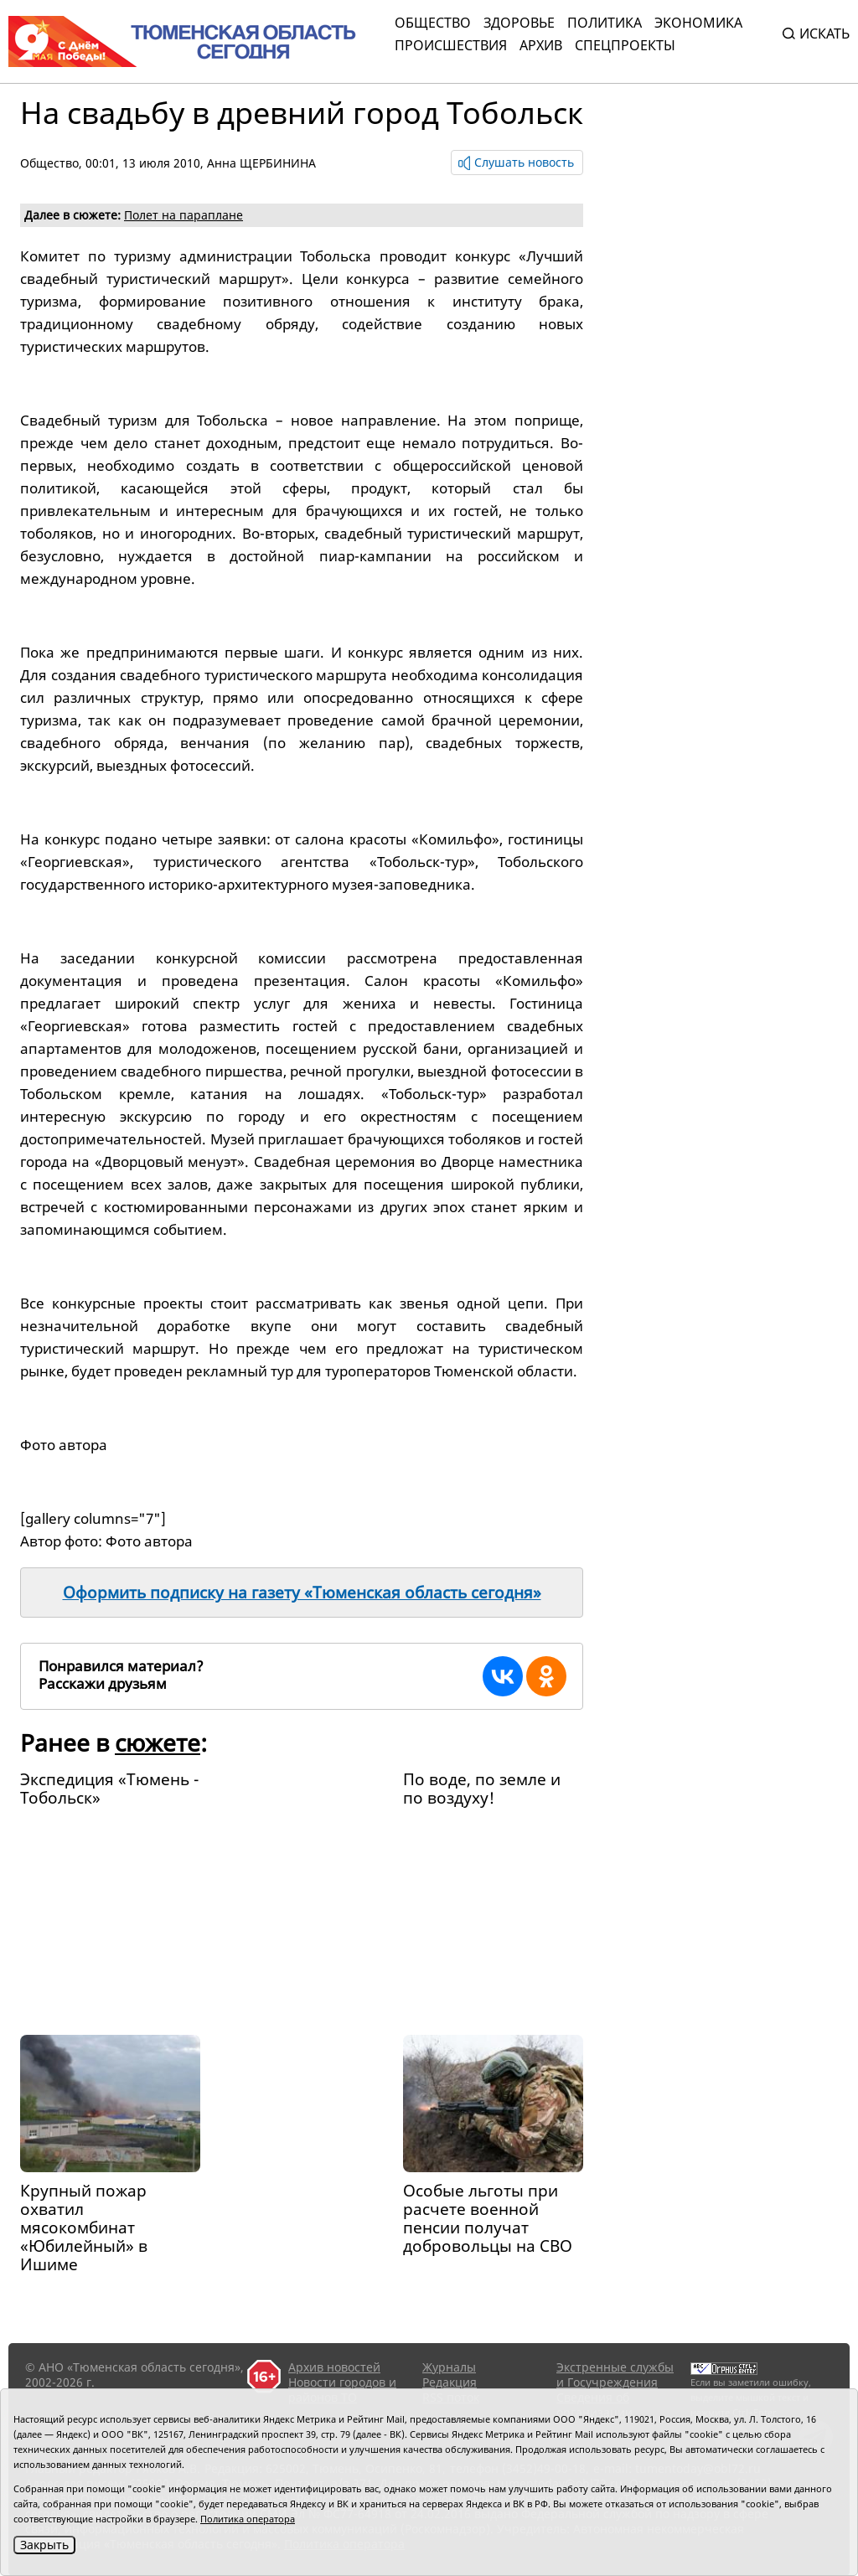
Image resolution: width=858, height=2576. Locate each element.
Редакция (449, 2382)
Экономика (698, 22)
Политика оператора (247, 2518)
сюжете (157, 1742)
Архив (540, 45)
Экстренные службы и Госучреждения (615, 2374)
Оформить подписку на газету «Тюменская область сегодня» (302, 1592)
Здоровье (519, 22)
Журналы (449, 2367)
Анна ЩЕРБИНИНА (261, 163)
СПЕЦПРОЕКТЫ (625, 45)
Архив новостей (334, 2367)
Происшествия (451, 45)
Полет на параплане (183, 215)
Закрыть (44, 2545)
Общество (433, 22)
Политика (604, 22)
